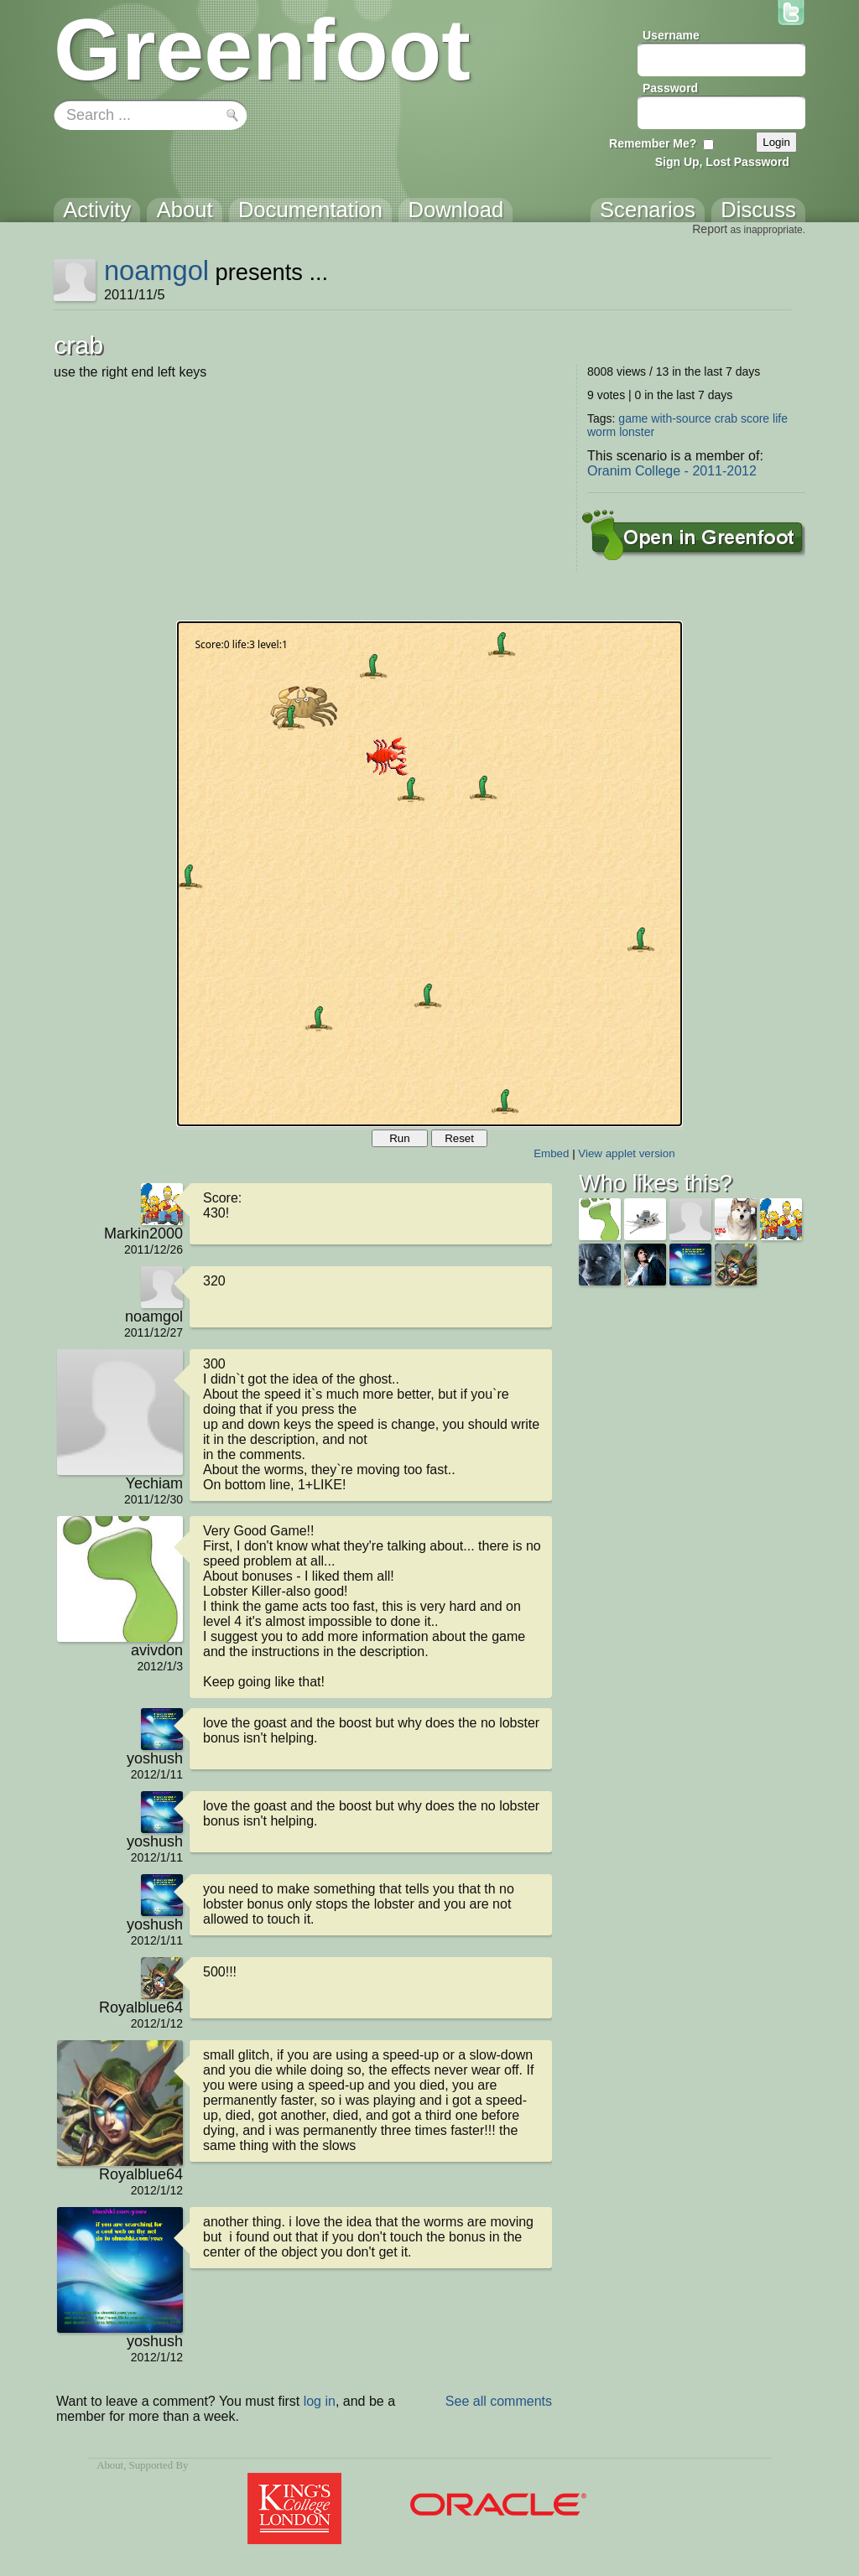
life (780, 418)
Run (399, 1138)
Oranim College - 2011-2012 (672, 471)
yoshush (155, 1758)
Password (670, 88)
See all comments (498, 2401)
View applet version (626, 1153)
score (755, 418)
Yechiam (154, 1483)
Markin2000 (143, 1233)
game (633, 418)
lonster (636, 432)
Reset (459, 1138)
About (109, 2465)
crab (726, 418)
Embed (551, 1153)
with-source (681, 418)
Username (671, 35)
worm (601, 432)
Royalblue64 (141, 2007)
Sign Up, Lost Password (722, 162)
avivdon (157, 1650)
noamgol (156, 270)
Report (709, 229)
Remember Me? (652, 143)
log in (320, 2401)
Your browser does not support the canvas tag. (429, 873)
